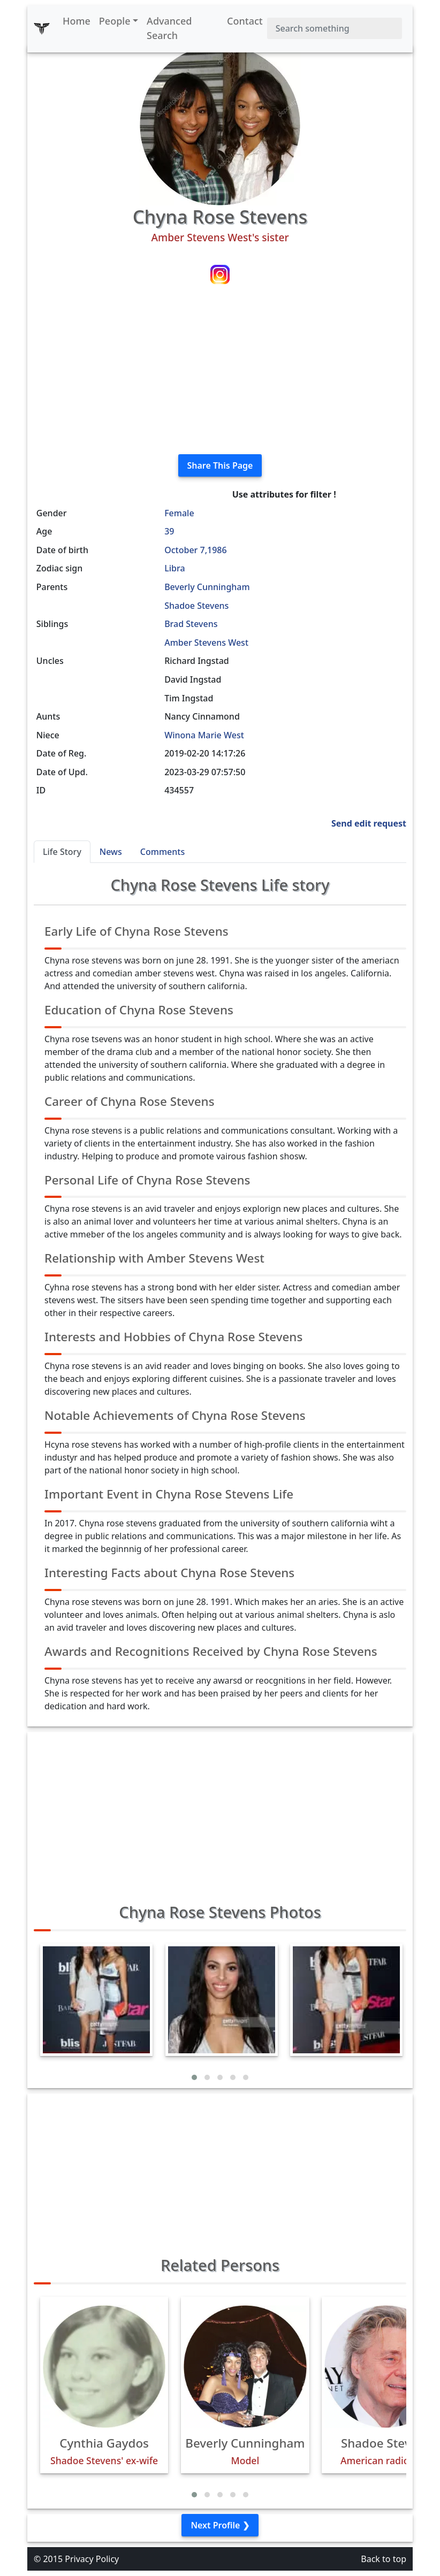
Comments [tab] (162, 852)
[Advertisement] (220, 371)
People (115, 20)
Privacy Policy (92, 2559)
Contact (245, 20)
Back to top (383, 2559)
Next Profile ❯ (220, 2525)
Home (76, 20)
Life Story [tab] (62, 852)
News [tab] (111, 852)
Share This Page (220, 465)
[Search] (334, 28)
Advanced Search (169, 28)
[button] (194, 2077)
